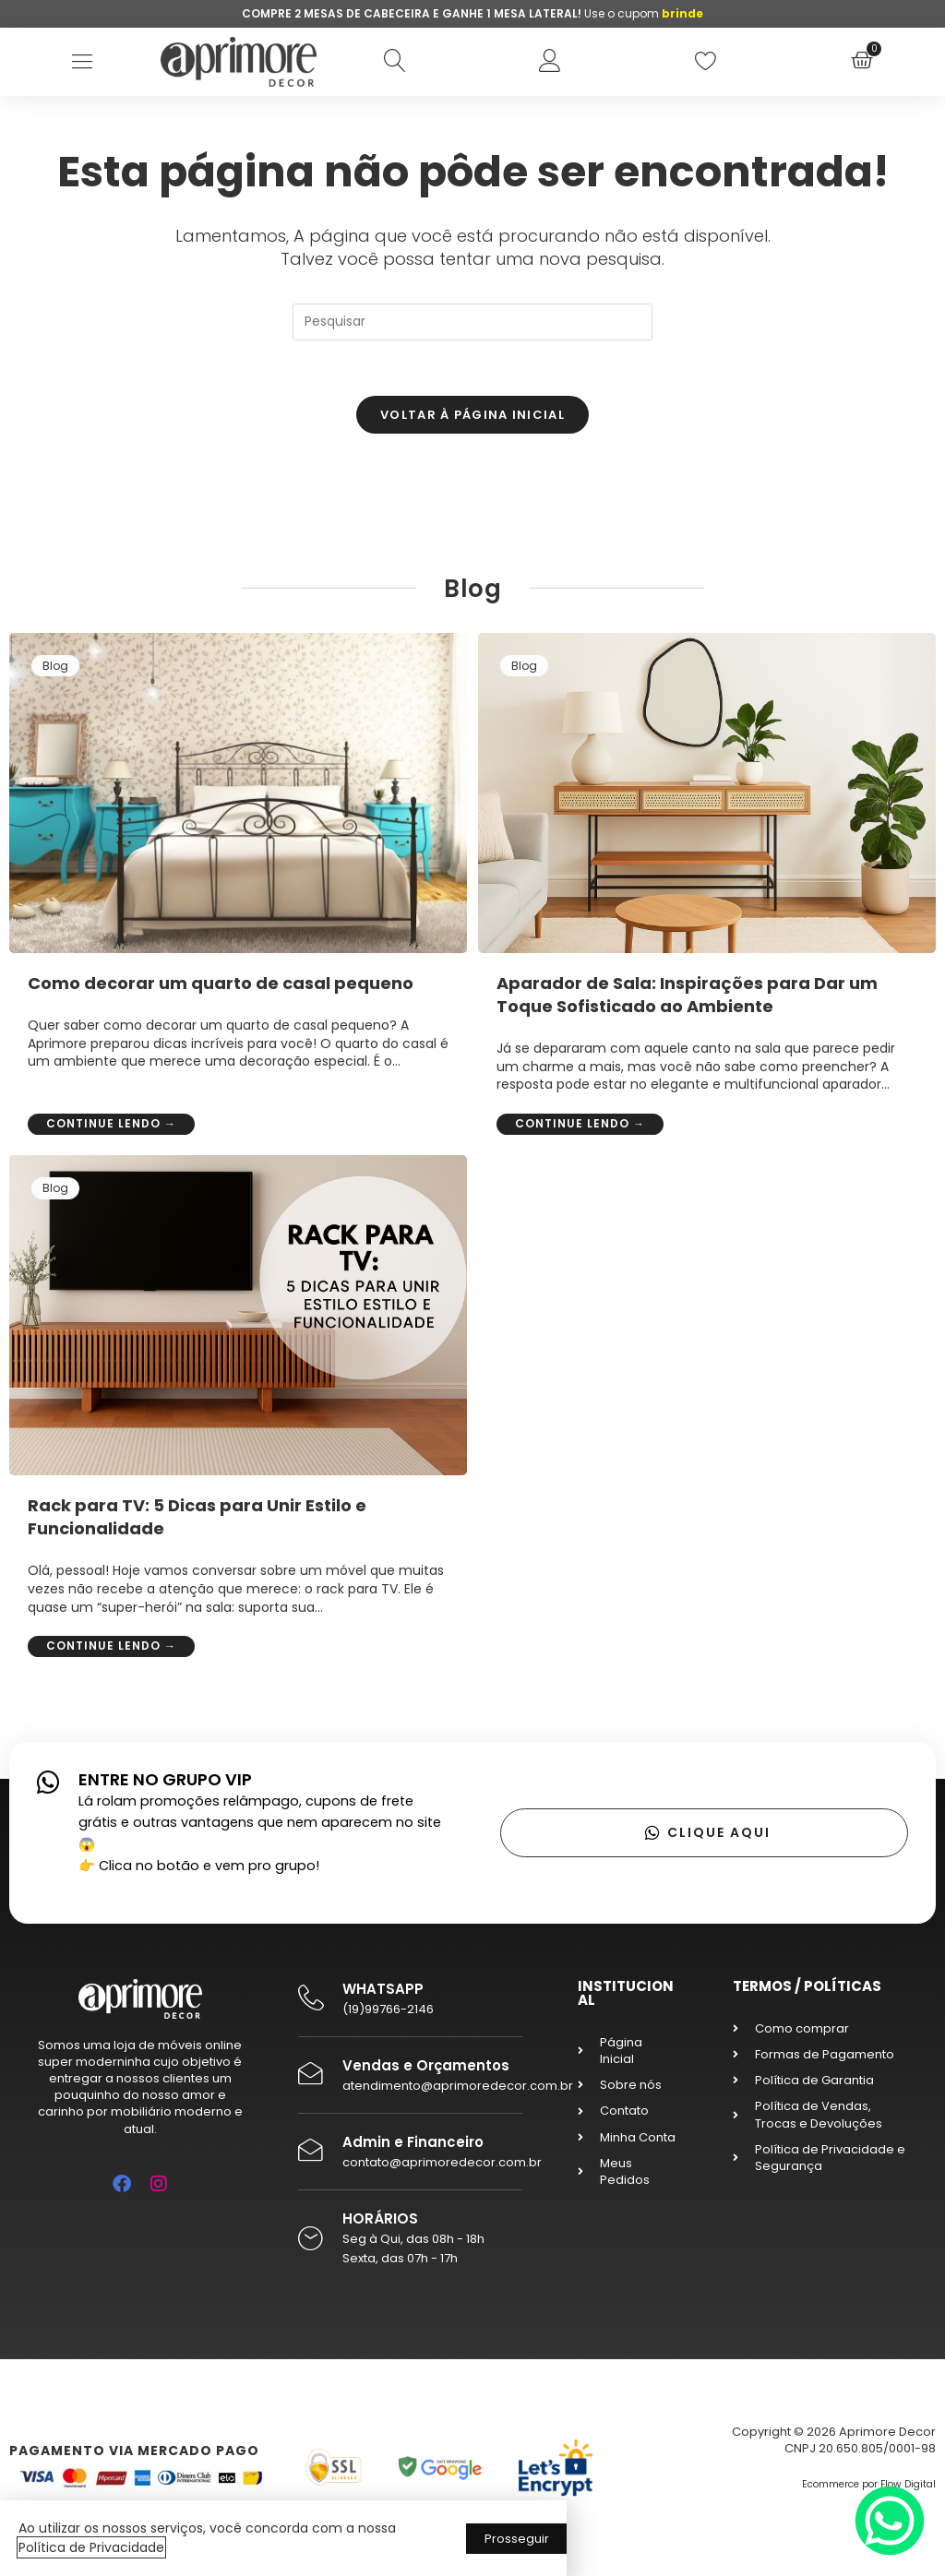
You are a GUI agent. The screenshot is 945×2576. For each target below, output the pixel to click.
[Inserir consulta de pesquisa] (472, 322)
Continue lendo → (111, 1123)
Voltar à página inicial (472, 414)
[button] (82, 61)
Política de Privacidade (91, 2547)
